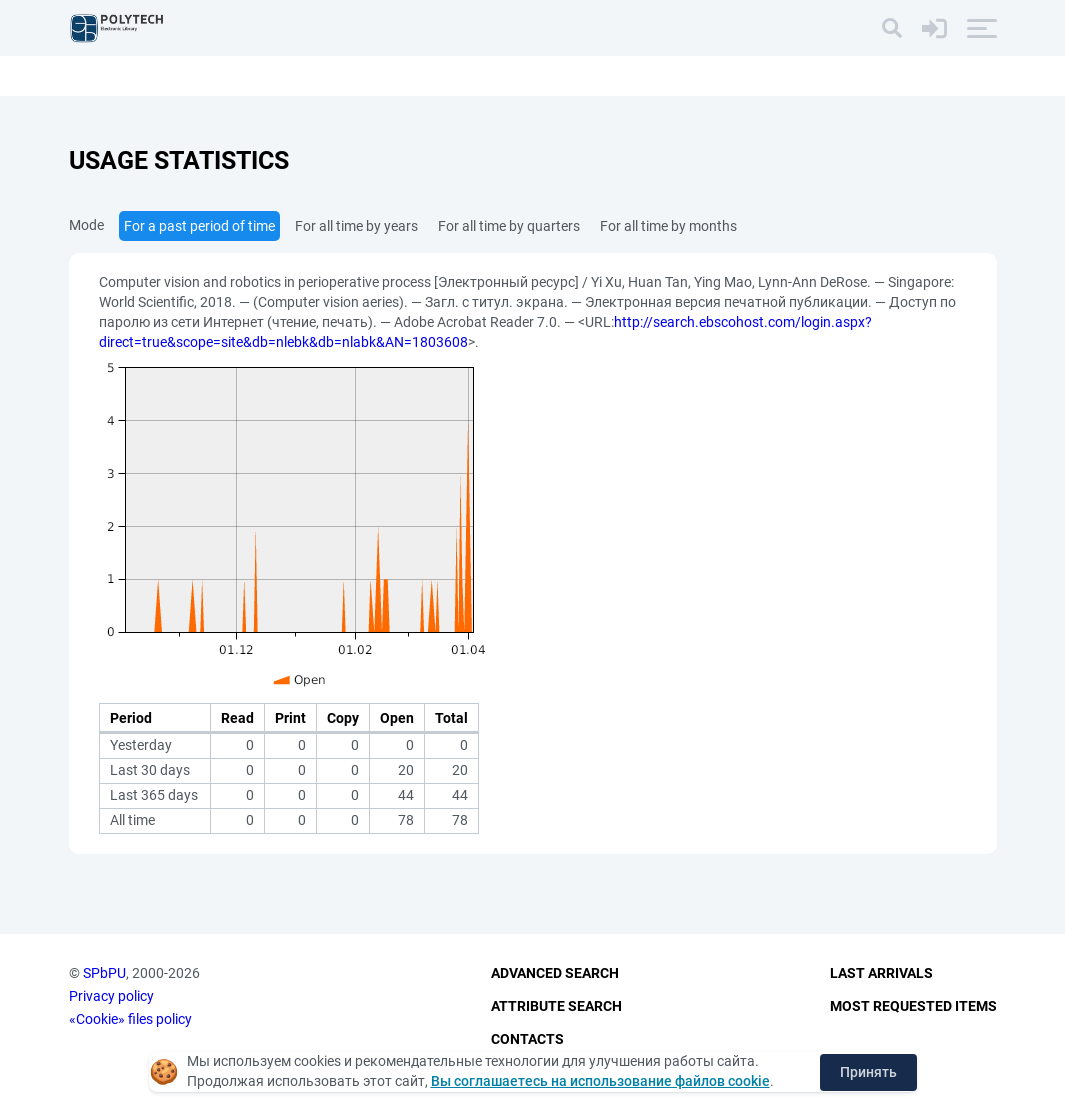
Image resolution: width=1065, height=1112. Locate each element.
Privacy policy (111, 996)
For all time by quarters (509, 226)
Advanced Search (555, 973)
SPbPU (104, 973)
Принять (868, 1072)
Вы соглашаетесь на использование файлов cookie (600, 1081)
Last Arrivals (881, 973)
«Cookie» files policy (130, 1019)
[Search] (892, 28)
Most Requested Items (913, 1006)
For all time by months (668, 226)
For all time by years (356, 226)
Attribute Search (556, 1006)
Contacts (527, 1039)
